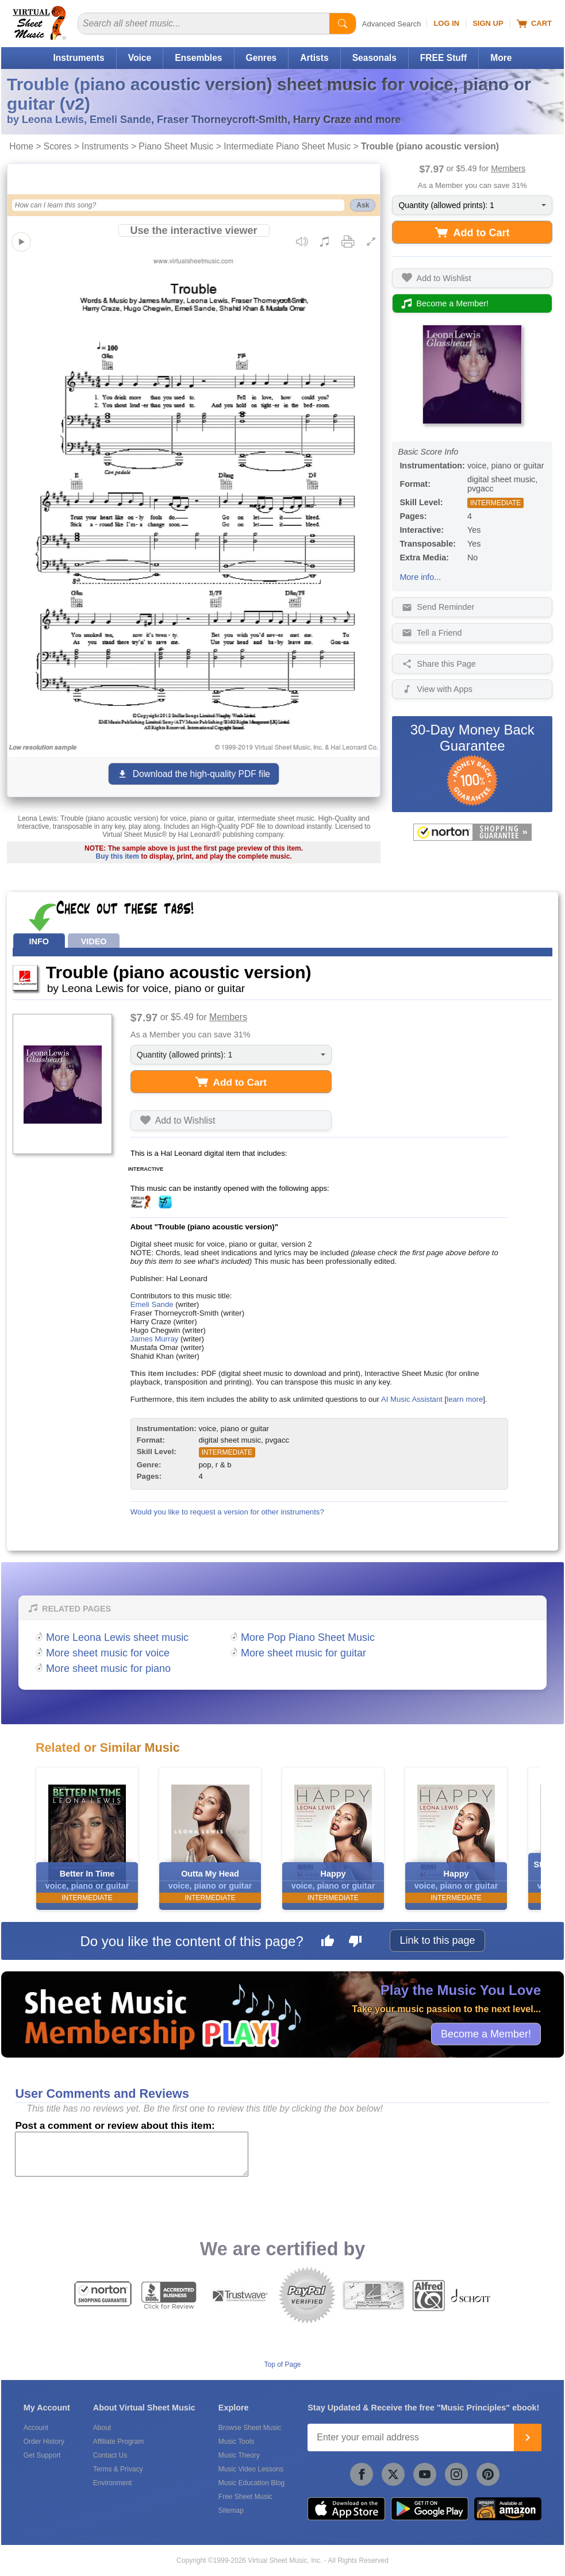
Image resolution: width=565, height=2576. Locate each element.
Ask (362, 205)
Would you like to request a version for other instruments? (227, 1512)
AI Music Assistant (412, 1399)
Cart (534, 23)
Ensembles (198, 58)
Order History (44, 2441)
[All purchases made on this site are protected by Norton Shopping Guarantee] (472, 832)
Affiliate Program (118, 2441)
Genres (261, 58)
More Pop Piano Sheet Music (308, 1637)
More (501, 58)
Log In (446, 23)
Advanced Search (391, 24)
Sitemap (231, 2510)
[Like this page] (327, 1942)
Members (508, 168)
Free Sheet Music (245, 2497)
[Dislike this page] (355, 1942)
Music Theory (239, 2455)
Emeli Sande (152, 1304)
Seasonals (374, 58)
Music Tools (236, 2441)
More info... (420, 577)
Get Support (42, 2455)
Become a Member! (486, 2033)
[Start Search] (342, 23)
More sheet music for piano (108, 1668)
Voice (139, 58)
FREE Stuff (443, 58)
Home (21, 146)
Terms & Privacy (118, 2469)
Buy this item (117, 856)
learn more (465, 1399)
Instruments (78, 58)
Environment (112, 2483)
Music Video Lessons (250, 2469)
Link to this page (437, 1940)
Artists (314, 58)
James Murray (154, 1339)
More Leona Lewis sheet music (117, 1637)
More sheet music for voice (108, 1653)
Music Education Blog (251, 2483)
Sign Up (487, 23)
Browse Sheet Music (249, 2428)
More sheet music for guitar (303, 1653)
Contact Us (110, 2455)
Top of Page (282, 2364)
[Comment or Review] (131, 2154)
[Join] (527, 2437)
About (102, 2428)
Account (36, 2428)
